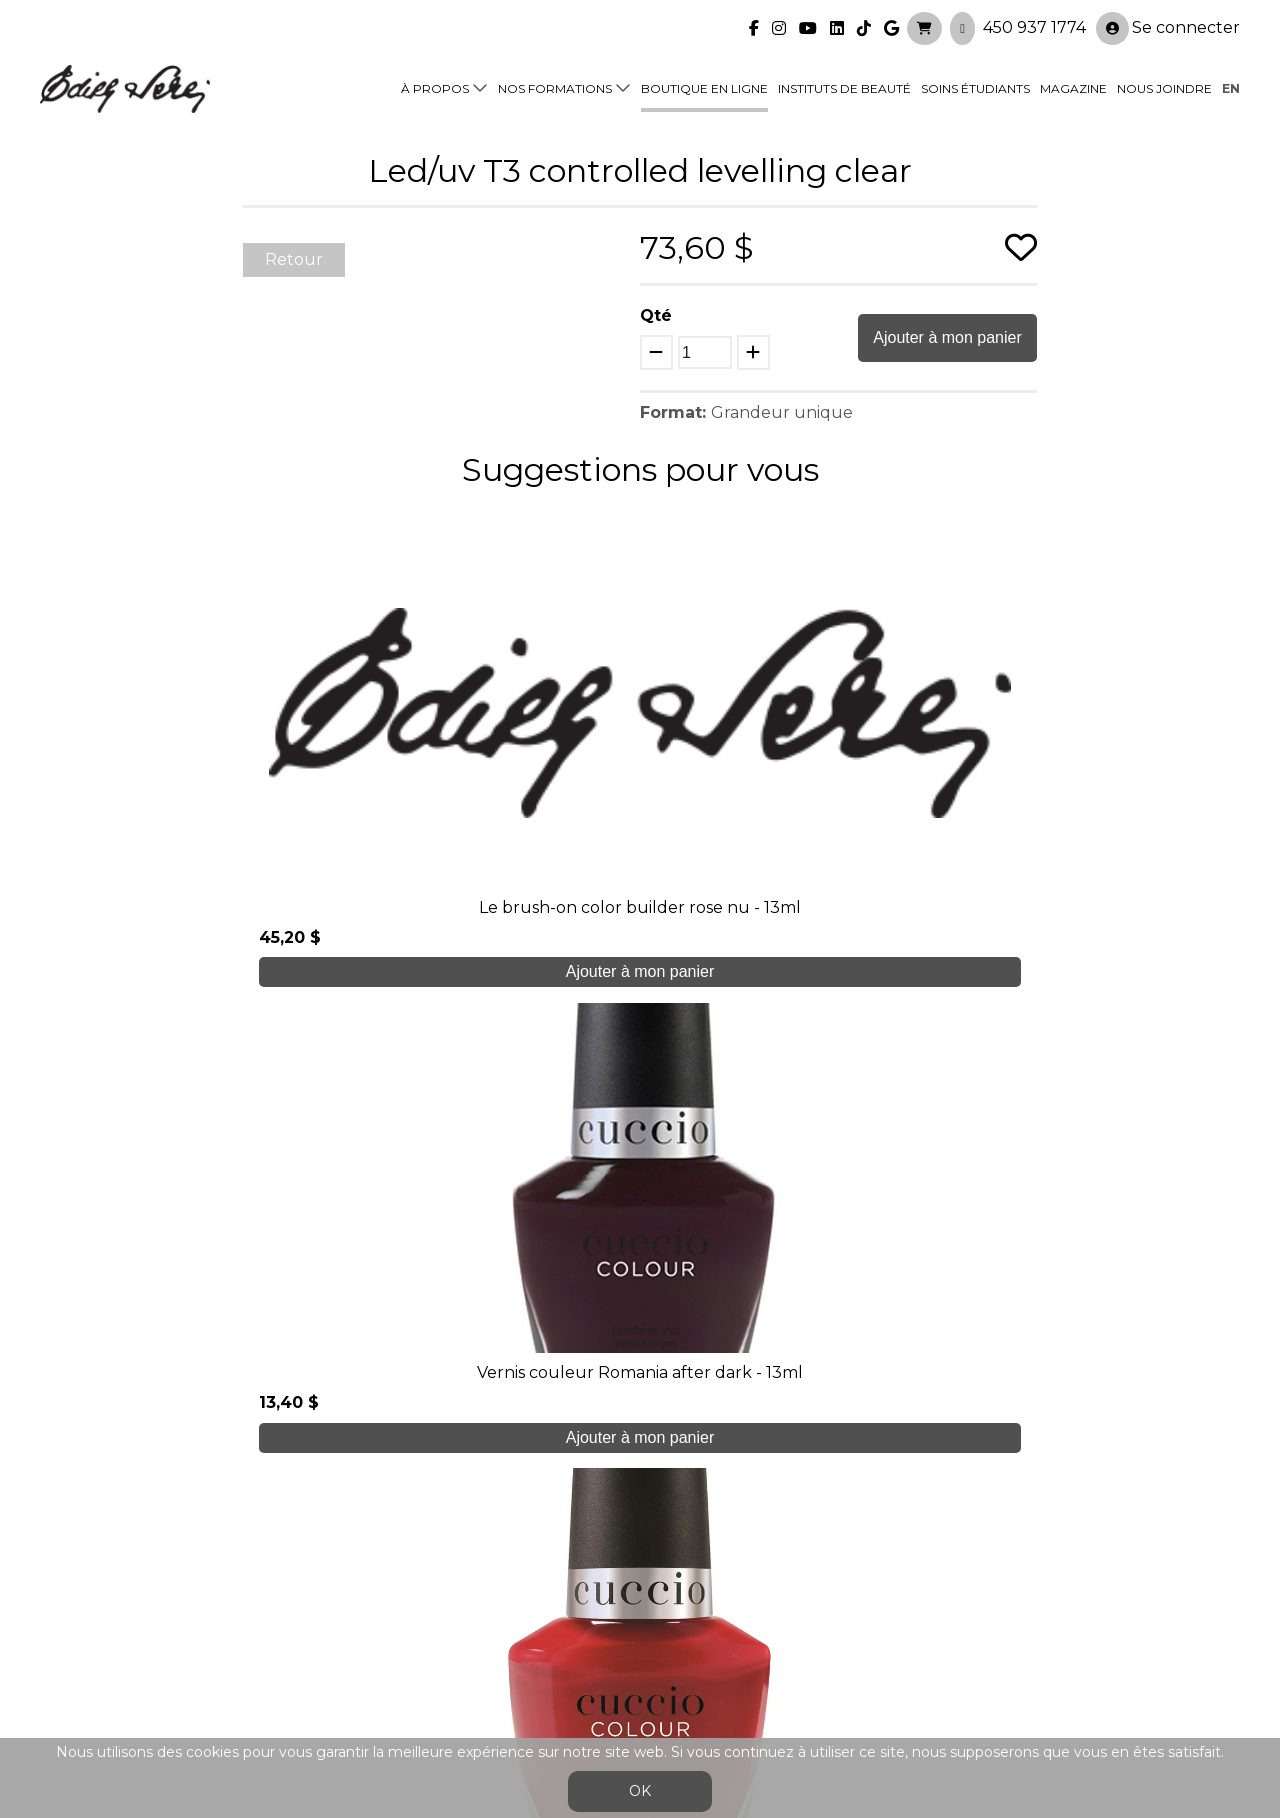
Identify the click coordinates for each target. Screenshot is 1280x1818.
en (1231, 81)
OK (640, 1791)
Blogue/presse (396, 1638)
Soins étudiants (975, 81)
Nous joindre (1164, 81)
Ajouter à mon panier (947, 337)
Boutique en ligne (704, 81)
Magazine (1073, 81)
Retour (294, 259)
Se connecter (1168, 21)
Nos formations (555, 81)
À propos (435, 81)
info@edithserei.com (420, 1678)
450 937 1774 (1034, 20)
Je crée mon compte (640, 1395)
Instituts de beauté (844, 81)
